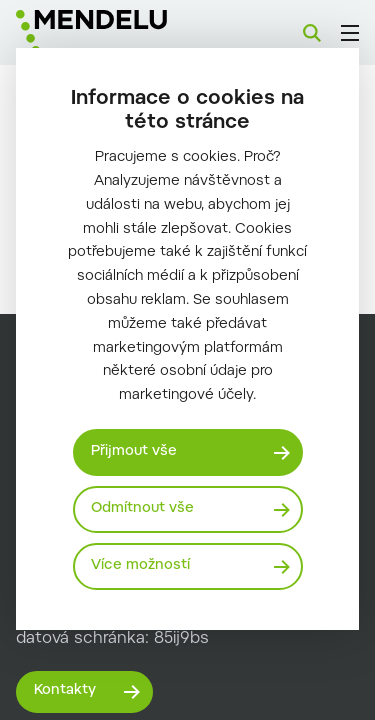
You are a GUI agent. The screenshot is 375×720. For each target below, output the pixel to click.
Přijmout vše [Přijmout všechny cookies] (134, 452)
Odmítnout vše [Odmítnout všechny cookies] (142, 509)
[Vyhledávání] (312, 33)
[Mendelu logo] (116, 32)
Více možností (140, 566)
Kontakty (65, 691)
